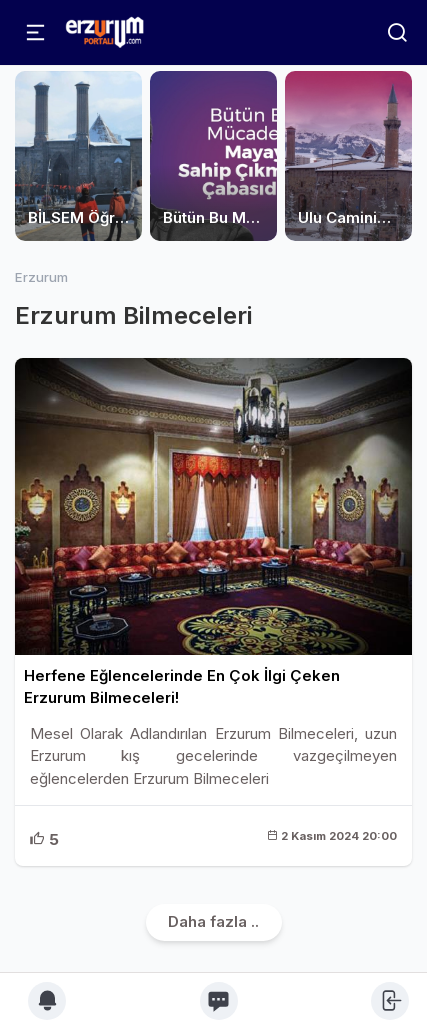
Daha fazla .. (213, 921)
